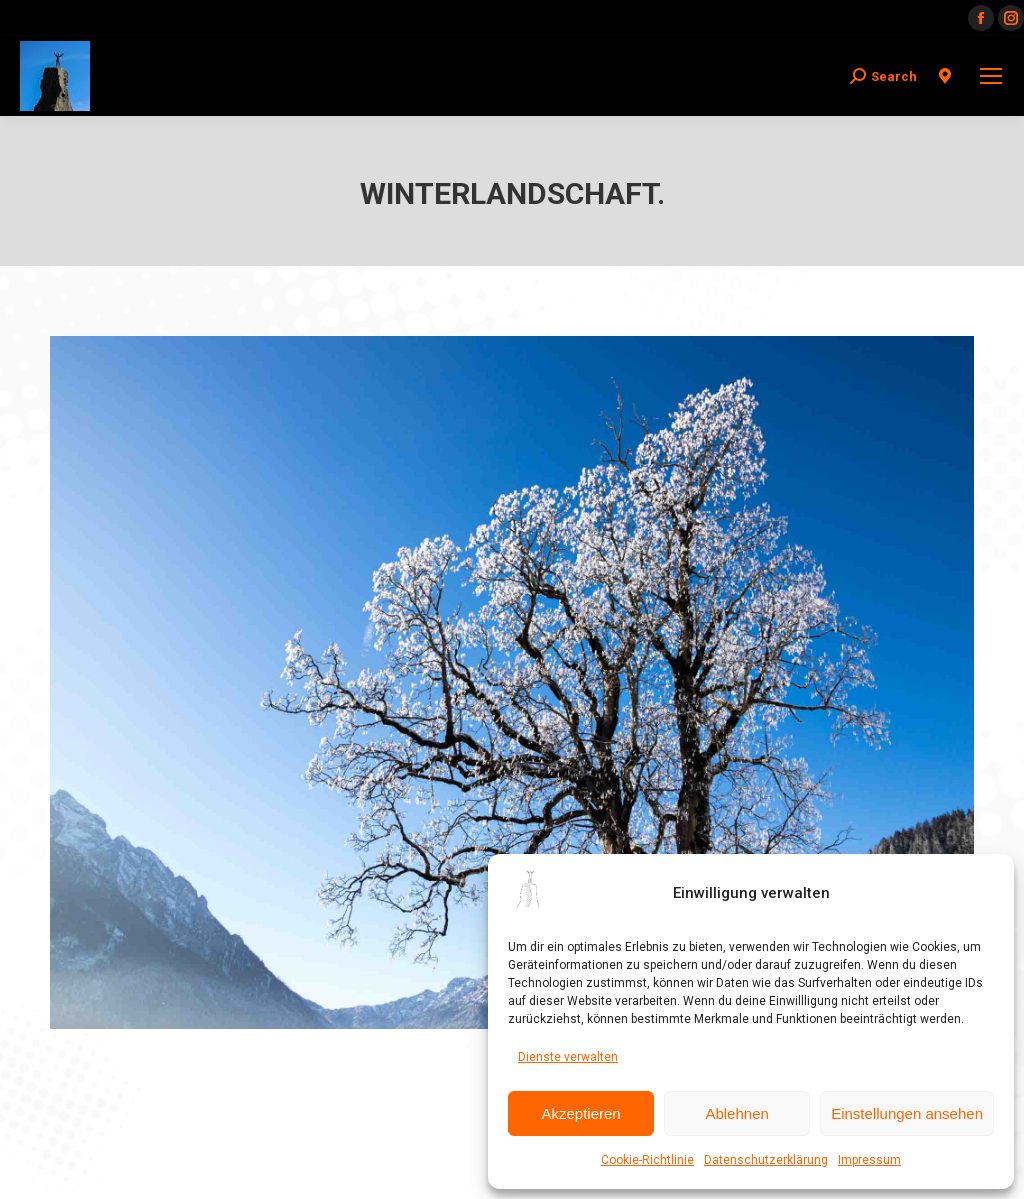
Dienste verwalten (568, 1057)
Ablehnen (736, 1113)
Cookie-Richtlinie (647, 1160)
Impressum (869, 1160)
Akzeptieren (580, 1113)
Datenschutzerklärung (766, 1160)
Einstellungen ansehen (907, 1113)
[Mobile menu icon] (991, 76)
